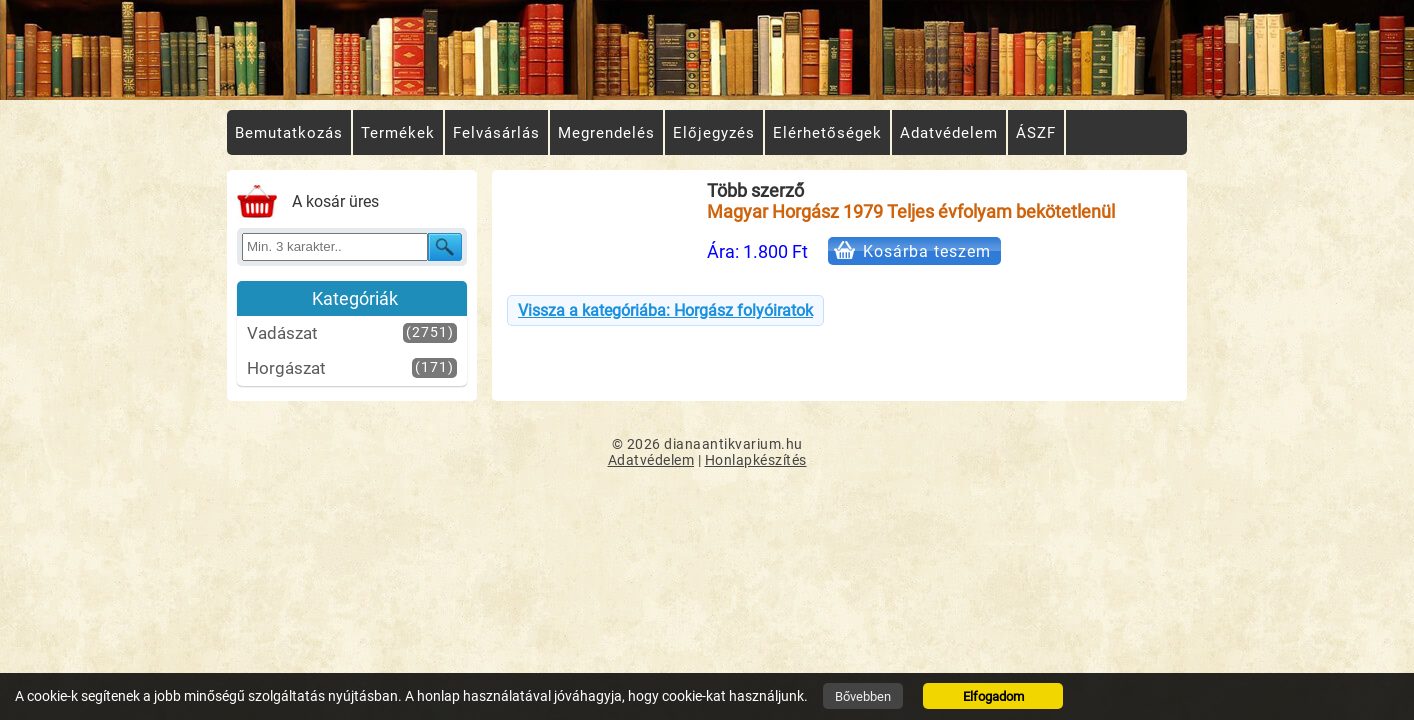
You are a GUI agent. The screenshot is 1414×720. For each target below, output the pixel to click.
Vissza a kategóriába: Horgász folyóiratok (665, 310)
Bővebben (863, 696)
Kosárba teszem (927, 251)
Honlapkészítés (756, 460)
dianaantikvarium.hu (733, 444)
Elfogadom (993, 696)
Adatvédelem (651, 460)
